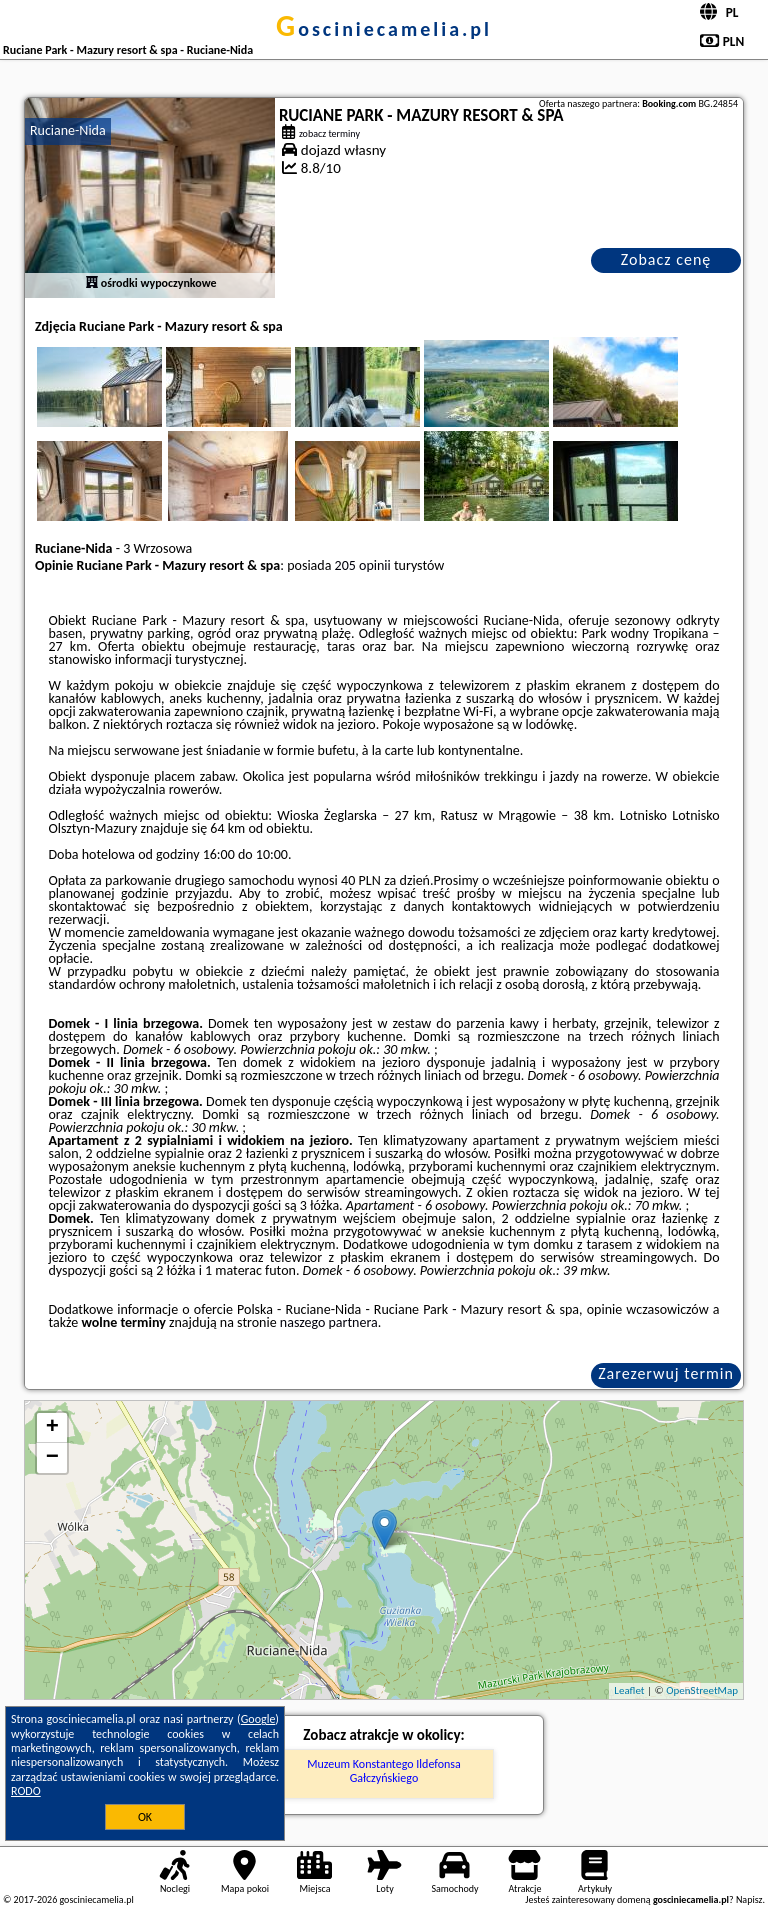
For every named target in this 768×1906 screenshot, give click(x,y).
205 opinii (363, 565)
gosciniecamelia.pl (384, 29)
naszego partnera (329, 1322)
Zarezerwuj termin (666, 1373)
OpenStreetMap (702, 1690)
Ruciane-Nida (68, 130)
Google (258, 1719)
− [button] (52, 1458)
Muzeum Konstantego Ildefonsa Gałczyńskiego (384, 1771)
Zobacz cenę (666, 259)
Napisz (749, 1899)
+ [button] (52, 1428)
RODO (26, 1791)
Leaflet (629, 1690)
